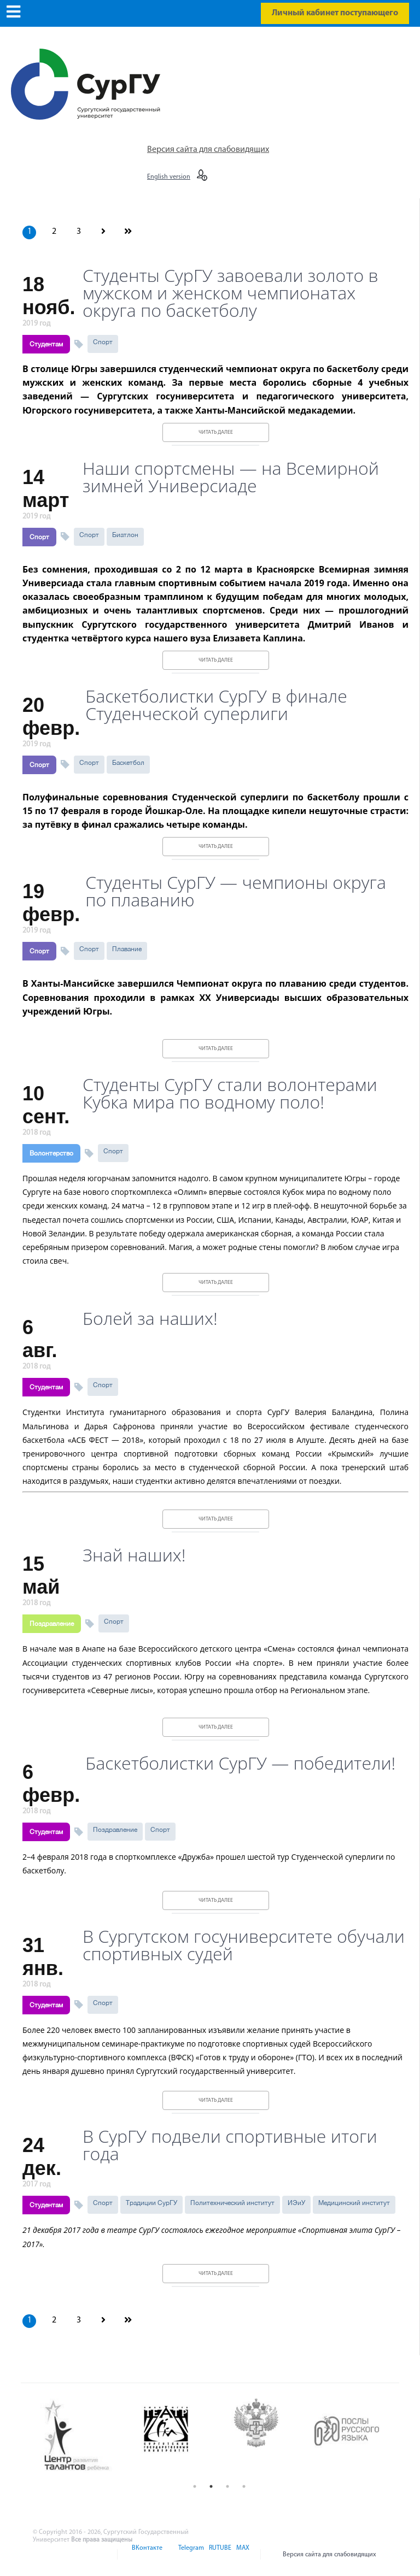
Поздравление (52, 1624)
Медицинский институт (354, 2203)
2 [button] (211, 2486)
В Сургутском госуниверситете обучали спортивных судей (244, 1944)
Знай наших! (134, 1555)
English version (168, 177)
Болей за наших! (150, 1318)
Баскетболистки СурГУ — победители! (240, 1763)
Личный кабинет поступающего (335, 13)
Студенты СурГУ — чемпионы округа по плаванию (235, 891)
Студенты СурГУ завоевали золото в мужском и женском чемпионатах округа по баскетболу (230, 293)
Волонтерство (51, 1153)
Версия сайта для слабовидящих (208, 149)
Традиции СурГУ (151, 2203)
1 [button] (194, 2486)
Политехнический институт (232, 2203)
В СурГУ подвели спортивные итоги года (230, 2144)
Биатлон (125, 535)
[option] (85, 2436)
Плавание (127, 949)
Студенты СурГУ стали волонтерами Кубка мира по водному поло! (230, 1093)
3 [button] (227, 2486)
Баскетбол (128, 763)
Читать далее (216, 432)
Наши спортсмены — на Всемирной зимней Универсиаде (231, 476)
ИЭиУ (296, 2203)
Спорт (103, 342)
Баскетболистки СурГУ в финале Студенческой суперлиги (216, 704)
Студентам (46, 344)
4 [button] (243, 2486)
